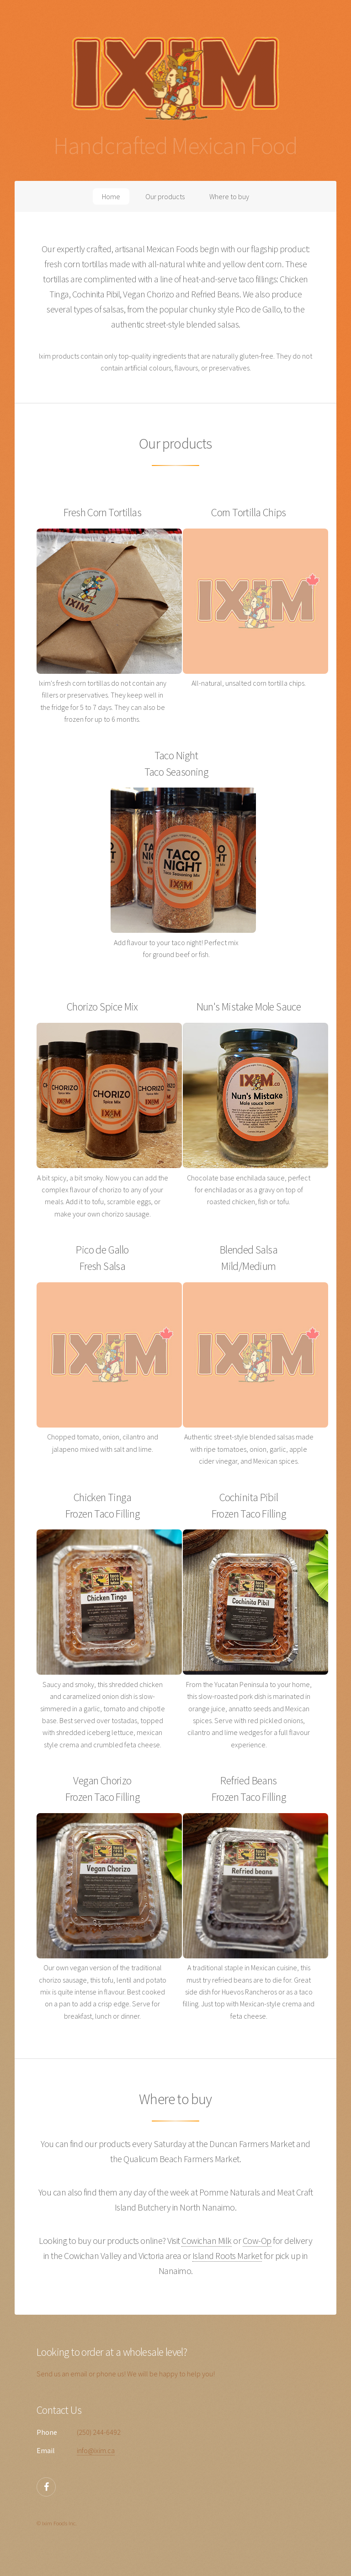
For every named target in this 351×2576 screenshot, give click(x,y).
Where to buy (229, 196)
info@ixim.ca (96, 2450)
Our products (165, 196)
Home (111, 196)
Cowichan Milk (206, 2240)
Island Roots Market (227, 2255)
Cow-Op (257, 2240)
